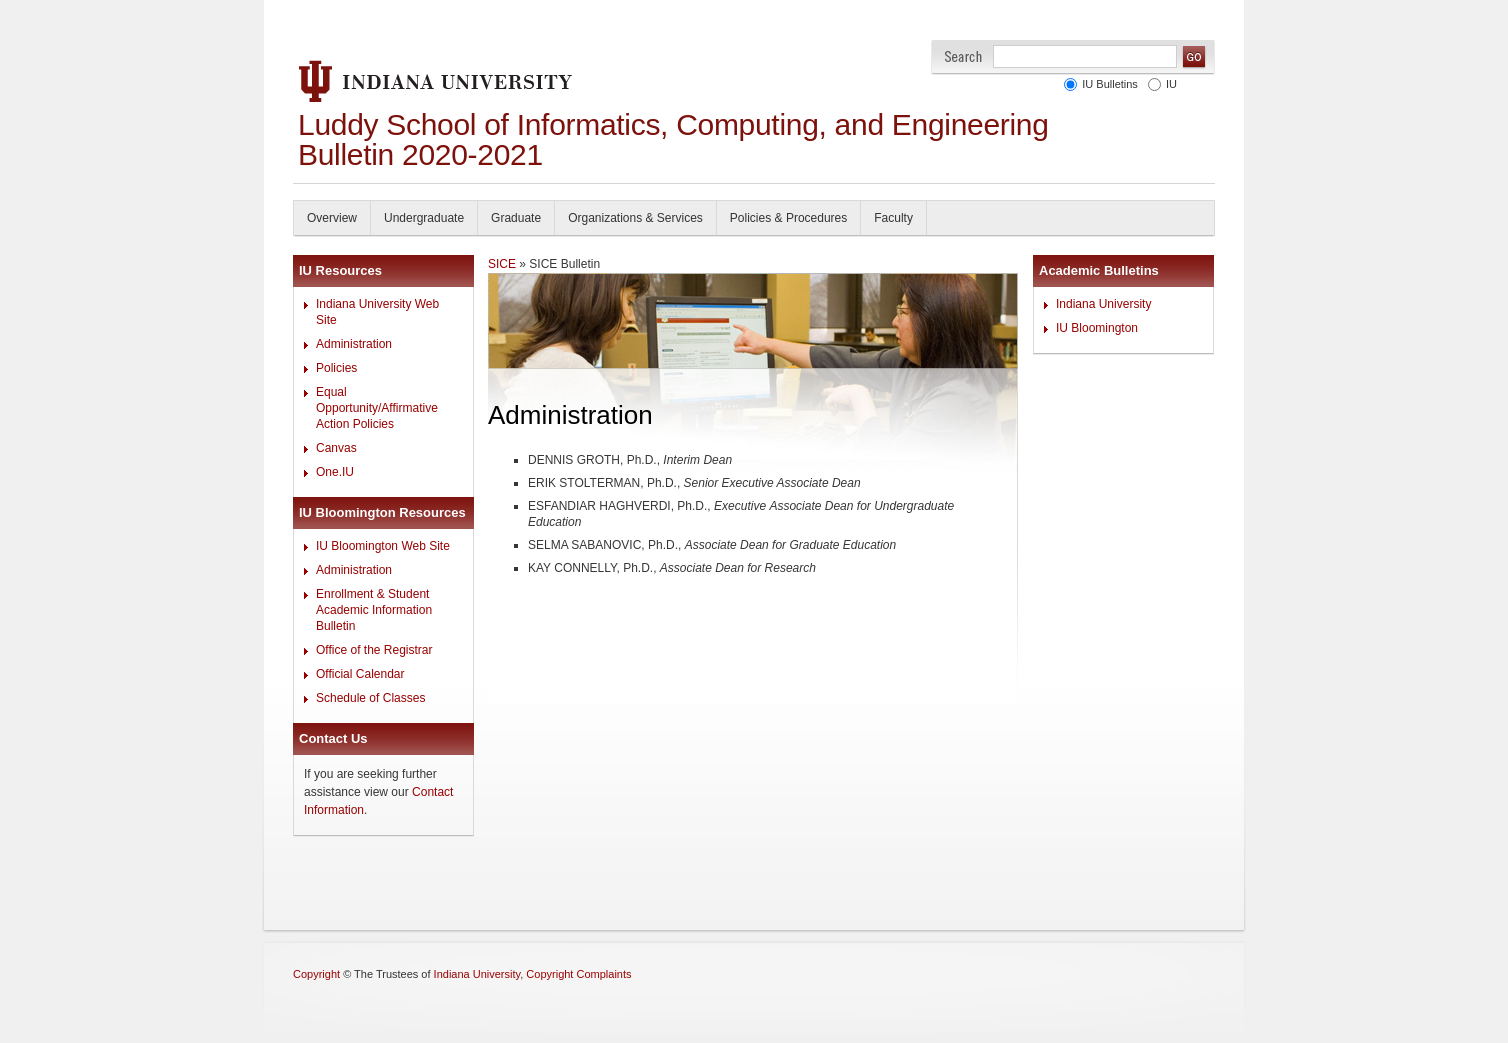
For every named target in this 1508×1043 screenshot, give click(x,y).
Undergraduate (424, 218)
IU (1168, 84)
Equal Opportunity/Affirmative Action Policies (377, 408)
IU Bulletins (1107, 84)
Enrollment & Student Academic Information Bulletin (374, 610)
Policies (336, 368)
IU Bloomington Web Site (383, 546)
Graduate (516, 218)
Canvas (336, 448)
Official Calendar (360, 674)
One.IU (335, 472)
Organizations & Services (635, 218)
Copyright (316, 974)
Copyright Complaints (578, 974)
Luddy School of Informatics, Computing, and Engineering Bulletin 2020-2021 (673, 139)
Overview (332, 218)
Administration (354, 344)
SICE (502, 264)
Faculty (893, 218)
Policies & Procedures (788, 218)
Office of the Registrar (374, 650)
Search (963, 56)
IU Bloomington (1097, 328)
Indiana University (1103, 304)
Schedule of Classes (370, 698)
